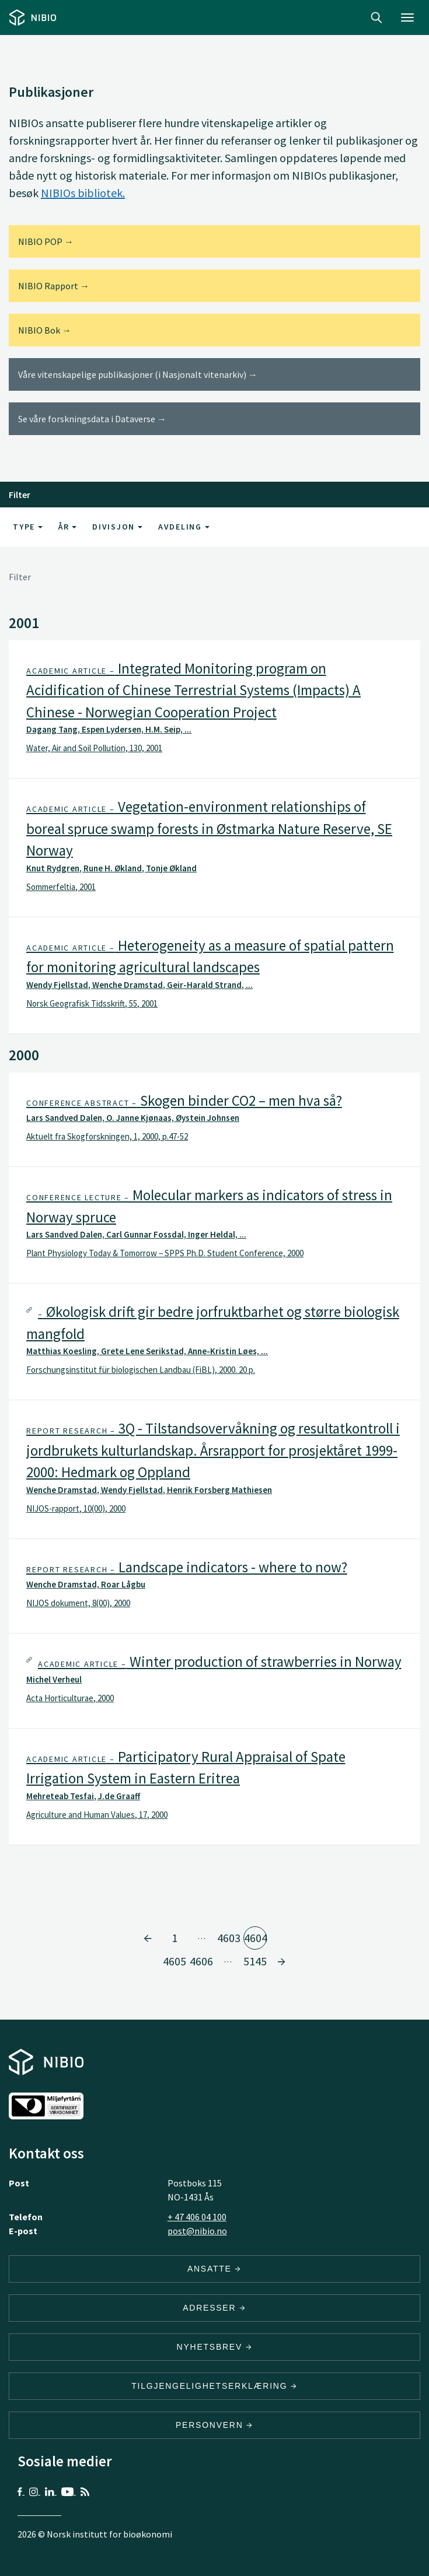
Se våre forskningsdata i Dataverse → (92, 419)
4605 (174, 1961)
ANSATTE (214, 2268)
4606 (201, 1961)
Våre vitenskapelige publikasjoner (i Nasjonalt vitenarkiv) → (137, 374)
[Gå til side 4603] (147, 1938)
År (67, 526)
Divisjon (117, 526)
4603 (228, 1937)
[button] (214, 709)
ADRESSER (214, 2307)
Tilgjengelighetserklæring (214, 2386)
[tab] (214, 709)
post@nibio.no (197, 2231)
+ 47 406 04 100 (197, 2217)
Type (28, 526)
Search (376, 17)
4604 (255, 1937)
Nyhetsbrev (215, 2346)
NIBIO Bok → (44, 330)
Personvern (214, 2425)
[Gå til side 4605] (281, 1961)
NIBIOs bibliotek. (83, 192)
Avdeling (184, 526)
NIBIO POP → (46, 241)
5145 (254, 1961)
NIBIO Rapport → (53, 286)
